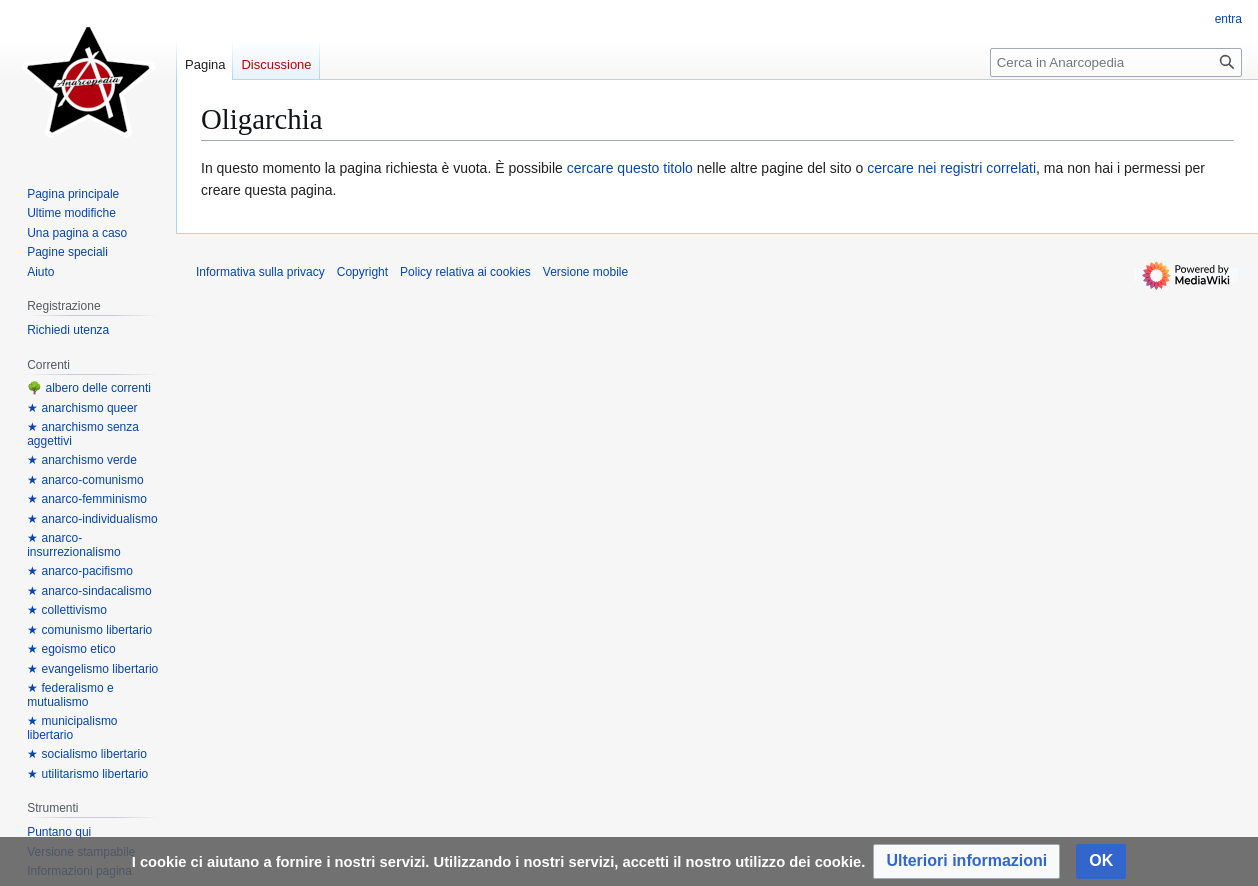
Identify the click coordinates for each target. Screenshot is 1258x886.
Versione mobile (585, 272)
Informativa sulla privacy (260, 272)
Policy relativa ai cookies (465, 272)
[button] (966, 861)
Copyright (362, 272)
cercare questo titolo (630, 168)
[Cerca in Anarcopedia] (1116, 62)
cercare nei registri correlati (951, 168)
